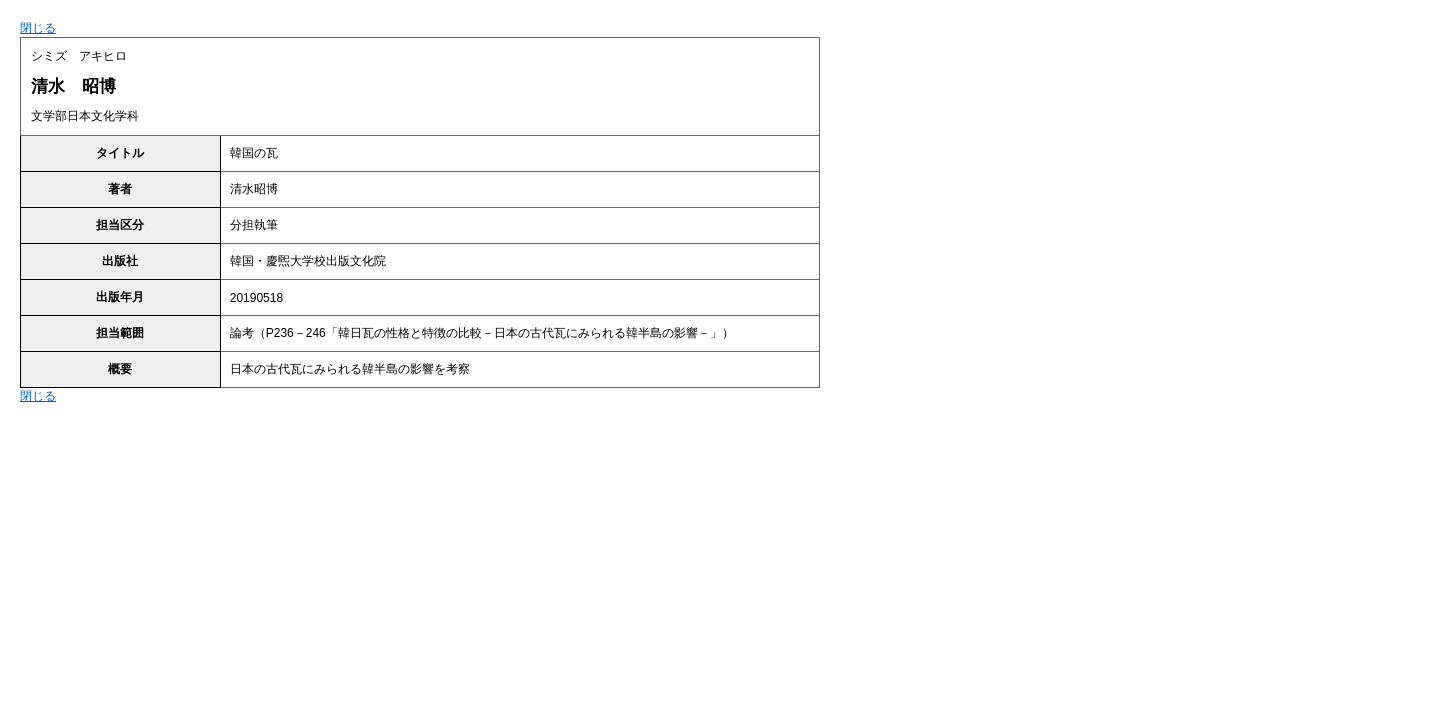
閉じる (38, 28)
